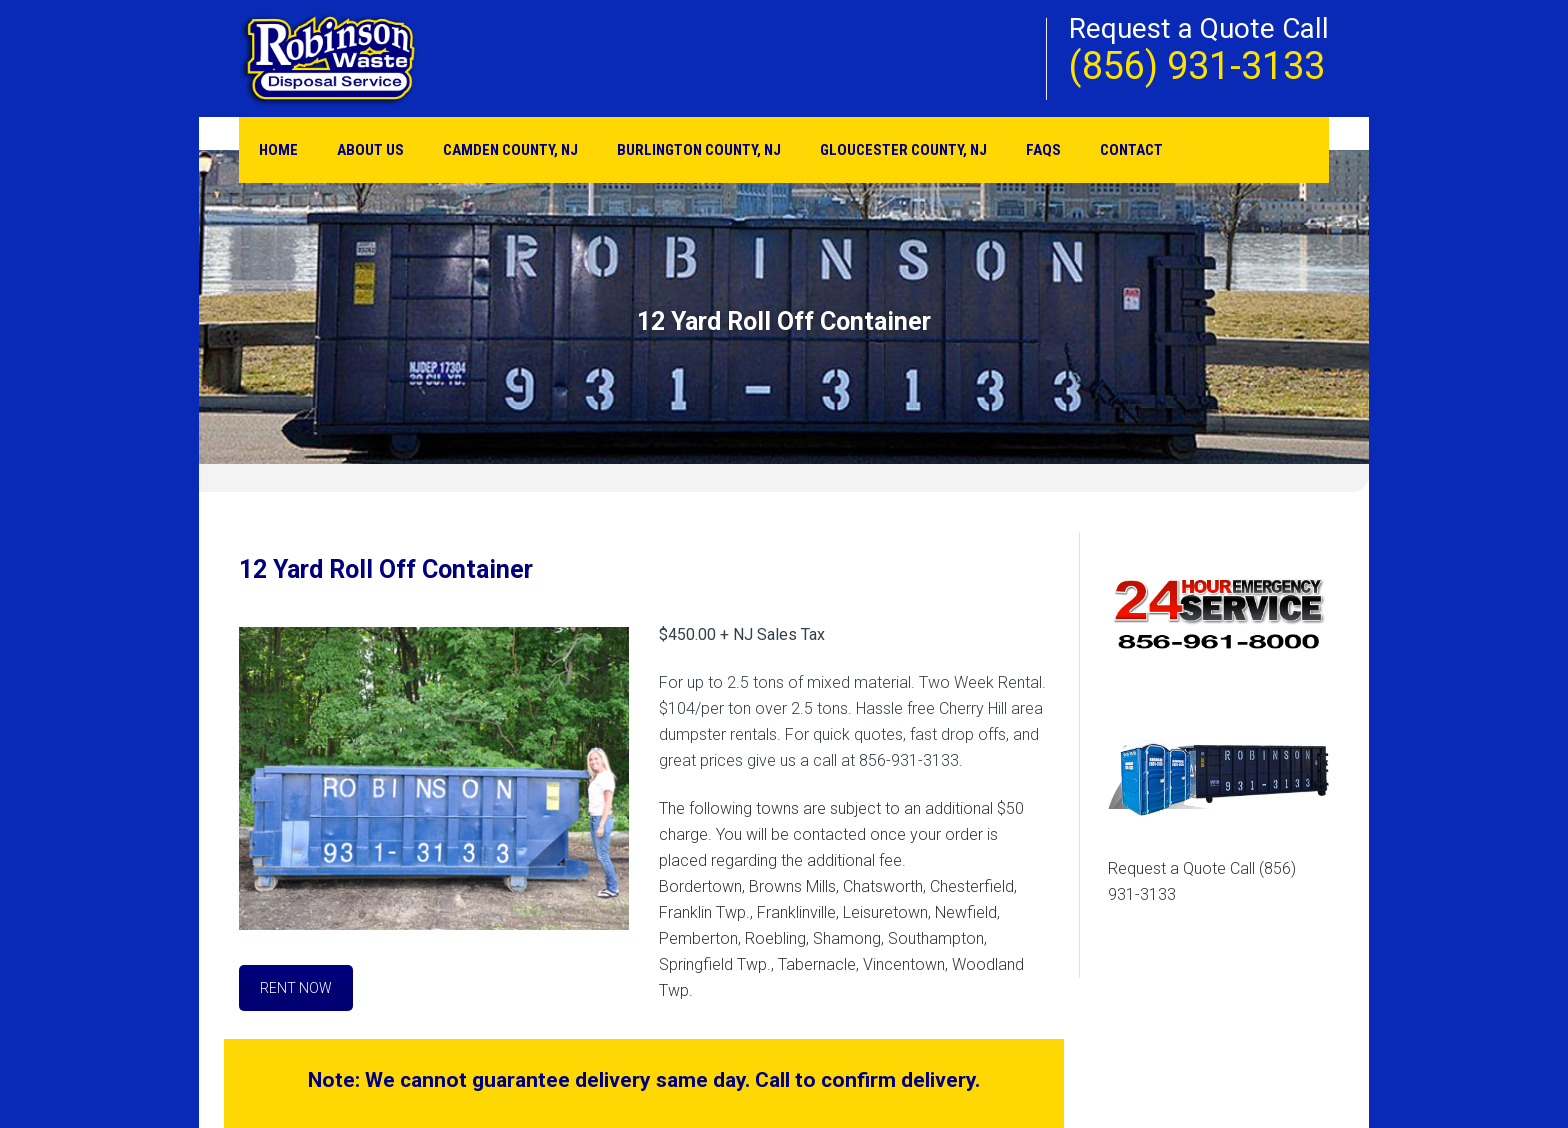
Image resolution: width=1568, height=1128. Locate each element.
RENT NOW (296, 988)
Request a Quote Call (1202, 881)
